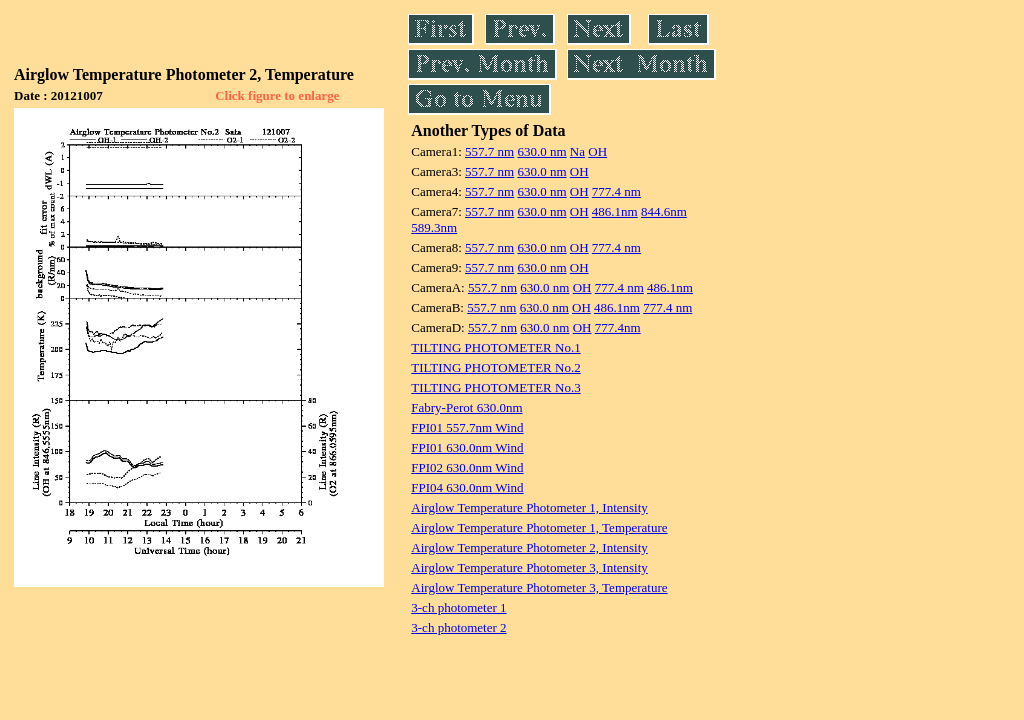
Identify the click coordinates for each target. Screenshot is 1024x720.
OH (597, 151)
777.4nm (618, 327)
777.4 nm (616, 191)
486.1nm (615, 211)
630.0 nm (541, 151)
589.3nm (434, 227)
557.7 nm (489, 151)
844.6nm (664, 211)
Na (577, 151)
